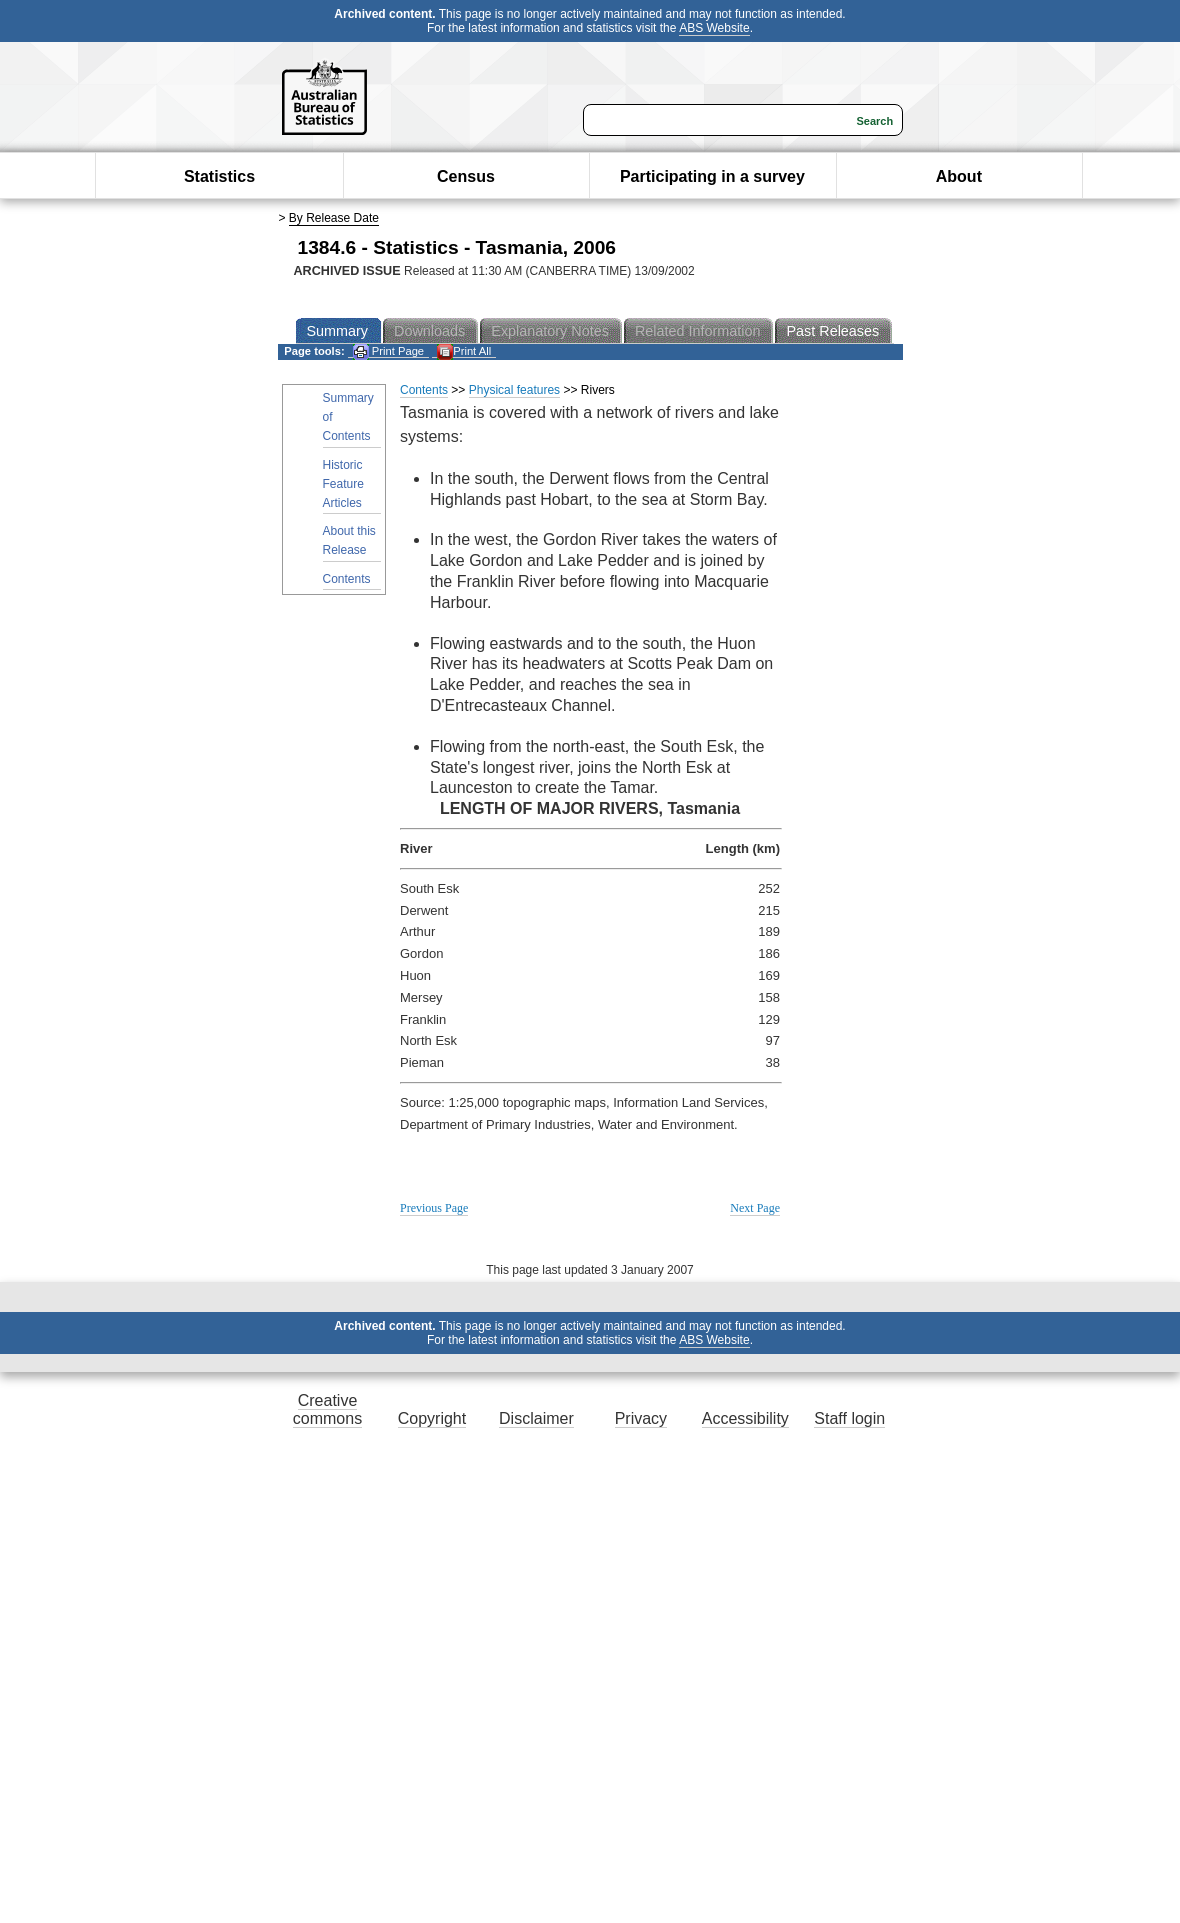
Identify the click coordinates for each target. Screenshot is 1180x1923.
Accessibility (745, 1418)
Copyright (432, 1418)
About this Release (349, 540)
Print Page (388, 351)
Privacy (641, 1418)
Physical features (514, 390)
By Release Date (334, 218)
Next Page (755, 1208)
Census (466, 176)
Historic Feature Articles (343, 484)
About (959, 176)
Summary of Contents (348, 417)
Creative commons (327, 1409)
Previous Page (434, 1208)
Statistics (219, 176)
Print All (464, 351)
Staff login (849, 1418)
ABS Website (714, 28)
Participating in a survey (712, 176)
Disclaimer (536, 1418)
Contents (347, 579)
